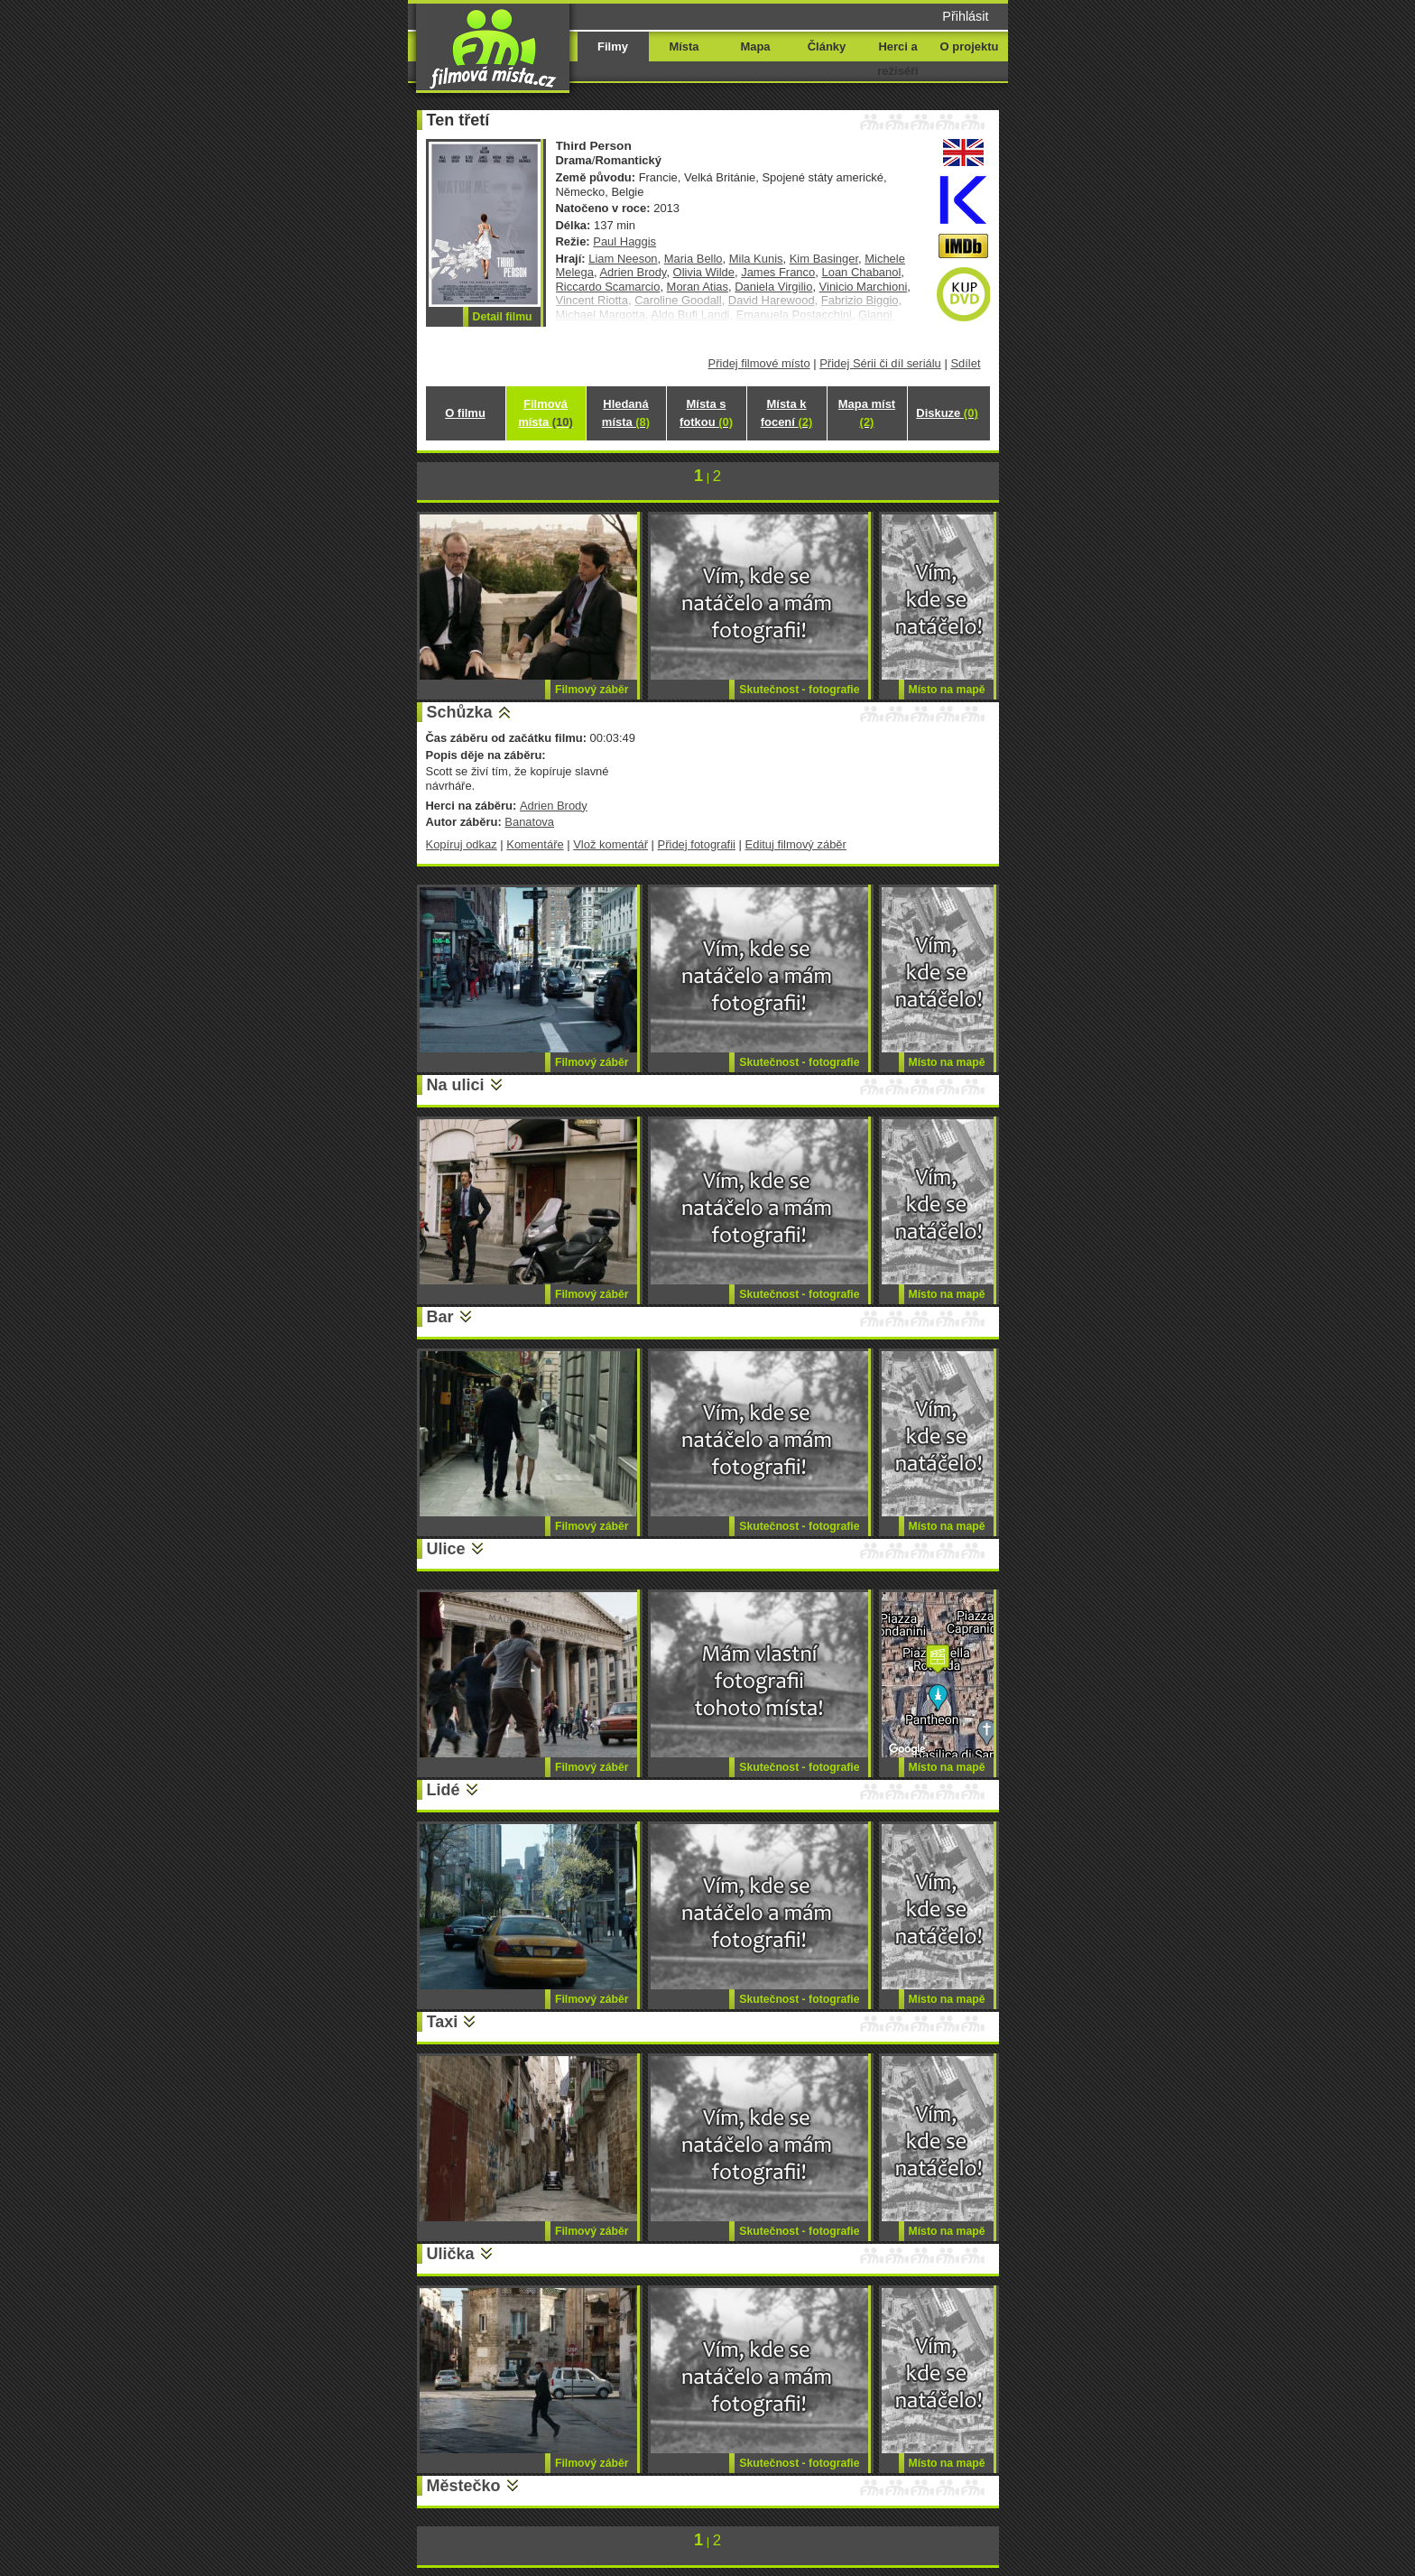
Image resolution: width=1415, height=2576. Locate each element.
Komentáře (534, 844)
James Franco (778, 272)
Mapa (755, 46)
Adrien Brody (632, 272)
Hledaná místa (626, 413)
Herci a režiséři (897, 59)
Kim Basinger (824, 258)
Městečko (464, 2486)
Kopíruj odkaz (461, 844)
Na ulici (456, 1085)
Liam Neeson (622, 258)
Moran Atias (697, 286)
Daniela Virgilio (773, 286)
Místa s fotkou (706, 413)
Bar (440, 1317)
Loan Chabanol (861, 272)
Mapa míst (866, 413)
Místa (683, 46)
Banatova (529, 822)
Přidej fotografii (696, 844)
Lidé (443, 1790)
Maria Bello (693, 258)
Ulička (451, 2254)
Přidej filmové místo (759, 363)
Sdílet (965, 363)
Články (827, 46)
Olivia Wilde (704, 272)
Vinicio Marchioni (863, 286)
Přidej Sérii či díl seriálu (880, 363)
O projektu (969, 46)
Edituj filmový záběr (795, 844)
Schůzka (460, 712)
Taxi (442, 2022)
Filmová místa (545, 413)
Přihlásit (965, 16)
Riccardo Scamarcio (608, 286)
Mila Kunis (756, 258)
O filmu (465, 413)
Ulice (446, 1549)
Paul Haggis (624, 241)
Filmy (612, 46)
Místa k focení (787, 413)
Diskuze (946, 413)
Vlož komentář (610, 844)
